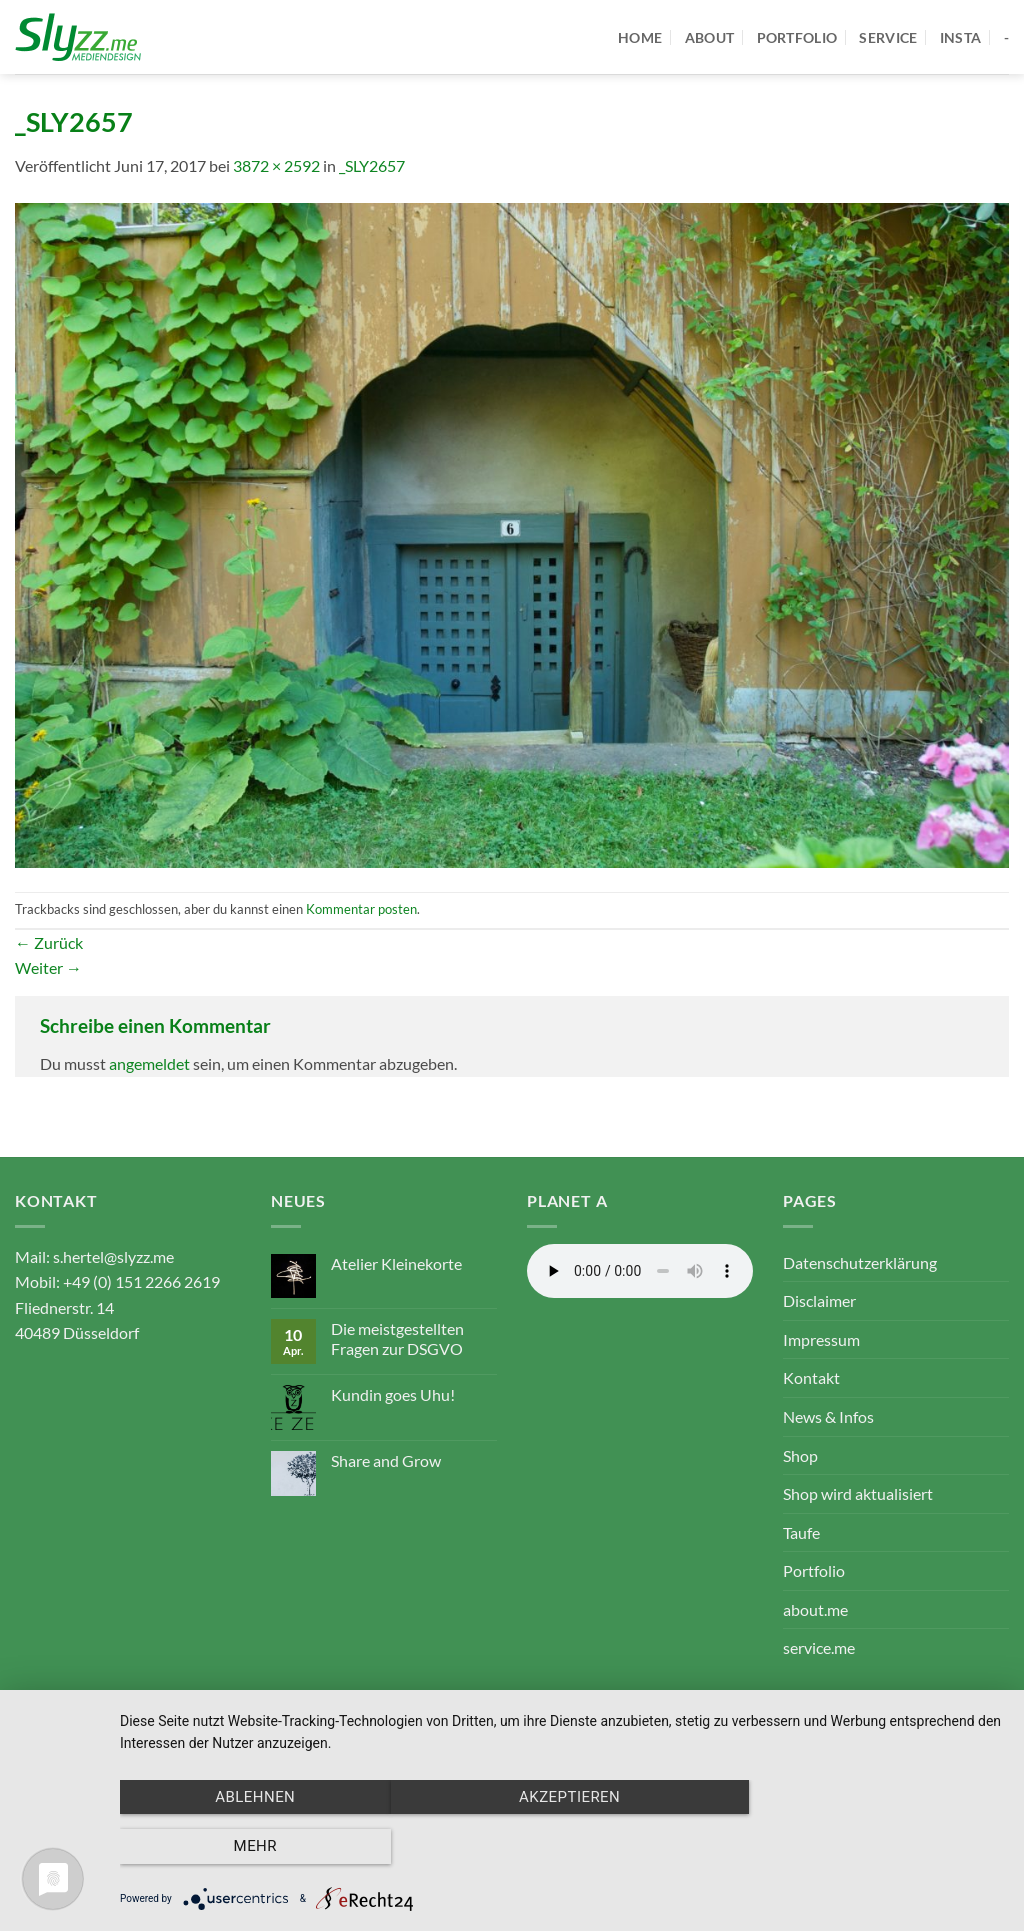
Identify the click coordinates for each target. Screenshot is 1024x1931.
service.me (819, 1647)
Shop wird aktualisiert (858, 1493)
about (709, 37)
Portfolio (814, 1570)
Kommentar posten (361, 909)
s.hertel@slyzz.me (113, 1256)
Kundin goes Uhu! (393, 1394)
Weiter (48, 967)
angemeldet (149, 1063)
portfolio (797, 37)
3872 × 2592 (276, 165)
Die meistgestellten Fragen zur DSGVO (397, 1338)
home (640, 37)
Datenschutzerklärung (860, 1262)
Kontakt (811, 1377)
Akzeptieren (561, 1847)
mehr (871, 1847)
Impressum (821, 1339)
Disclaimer (819, 1300)
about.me (815, 1609)
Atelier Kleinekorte (396, 1263)
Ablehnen (253, 1847)
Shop (800, 1455)
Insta (960, 37)
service (888, 37)
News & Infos (828, 1416)
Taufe (801, 1532)
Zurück (49, 942)
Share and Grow (386, 1460)
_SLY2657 (372, 165)
